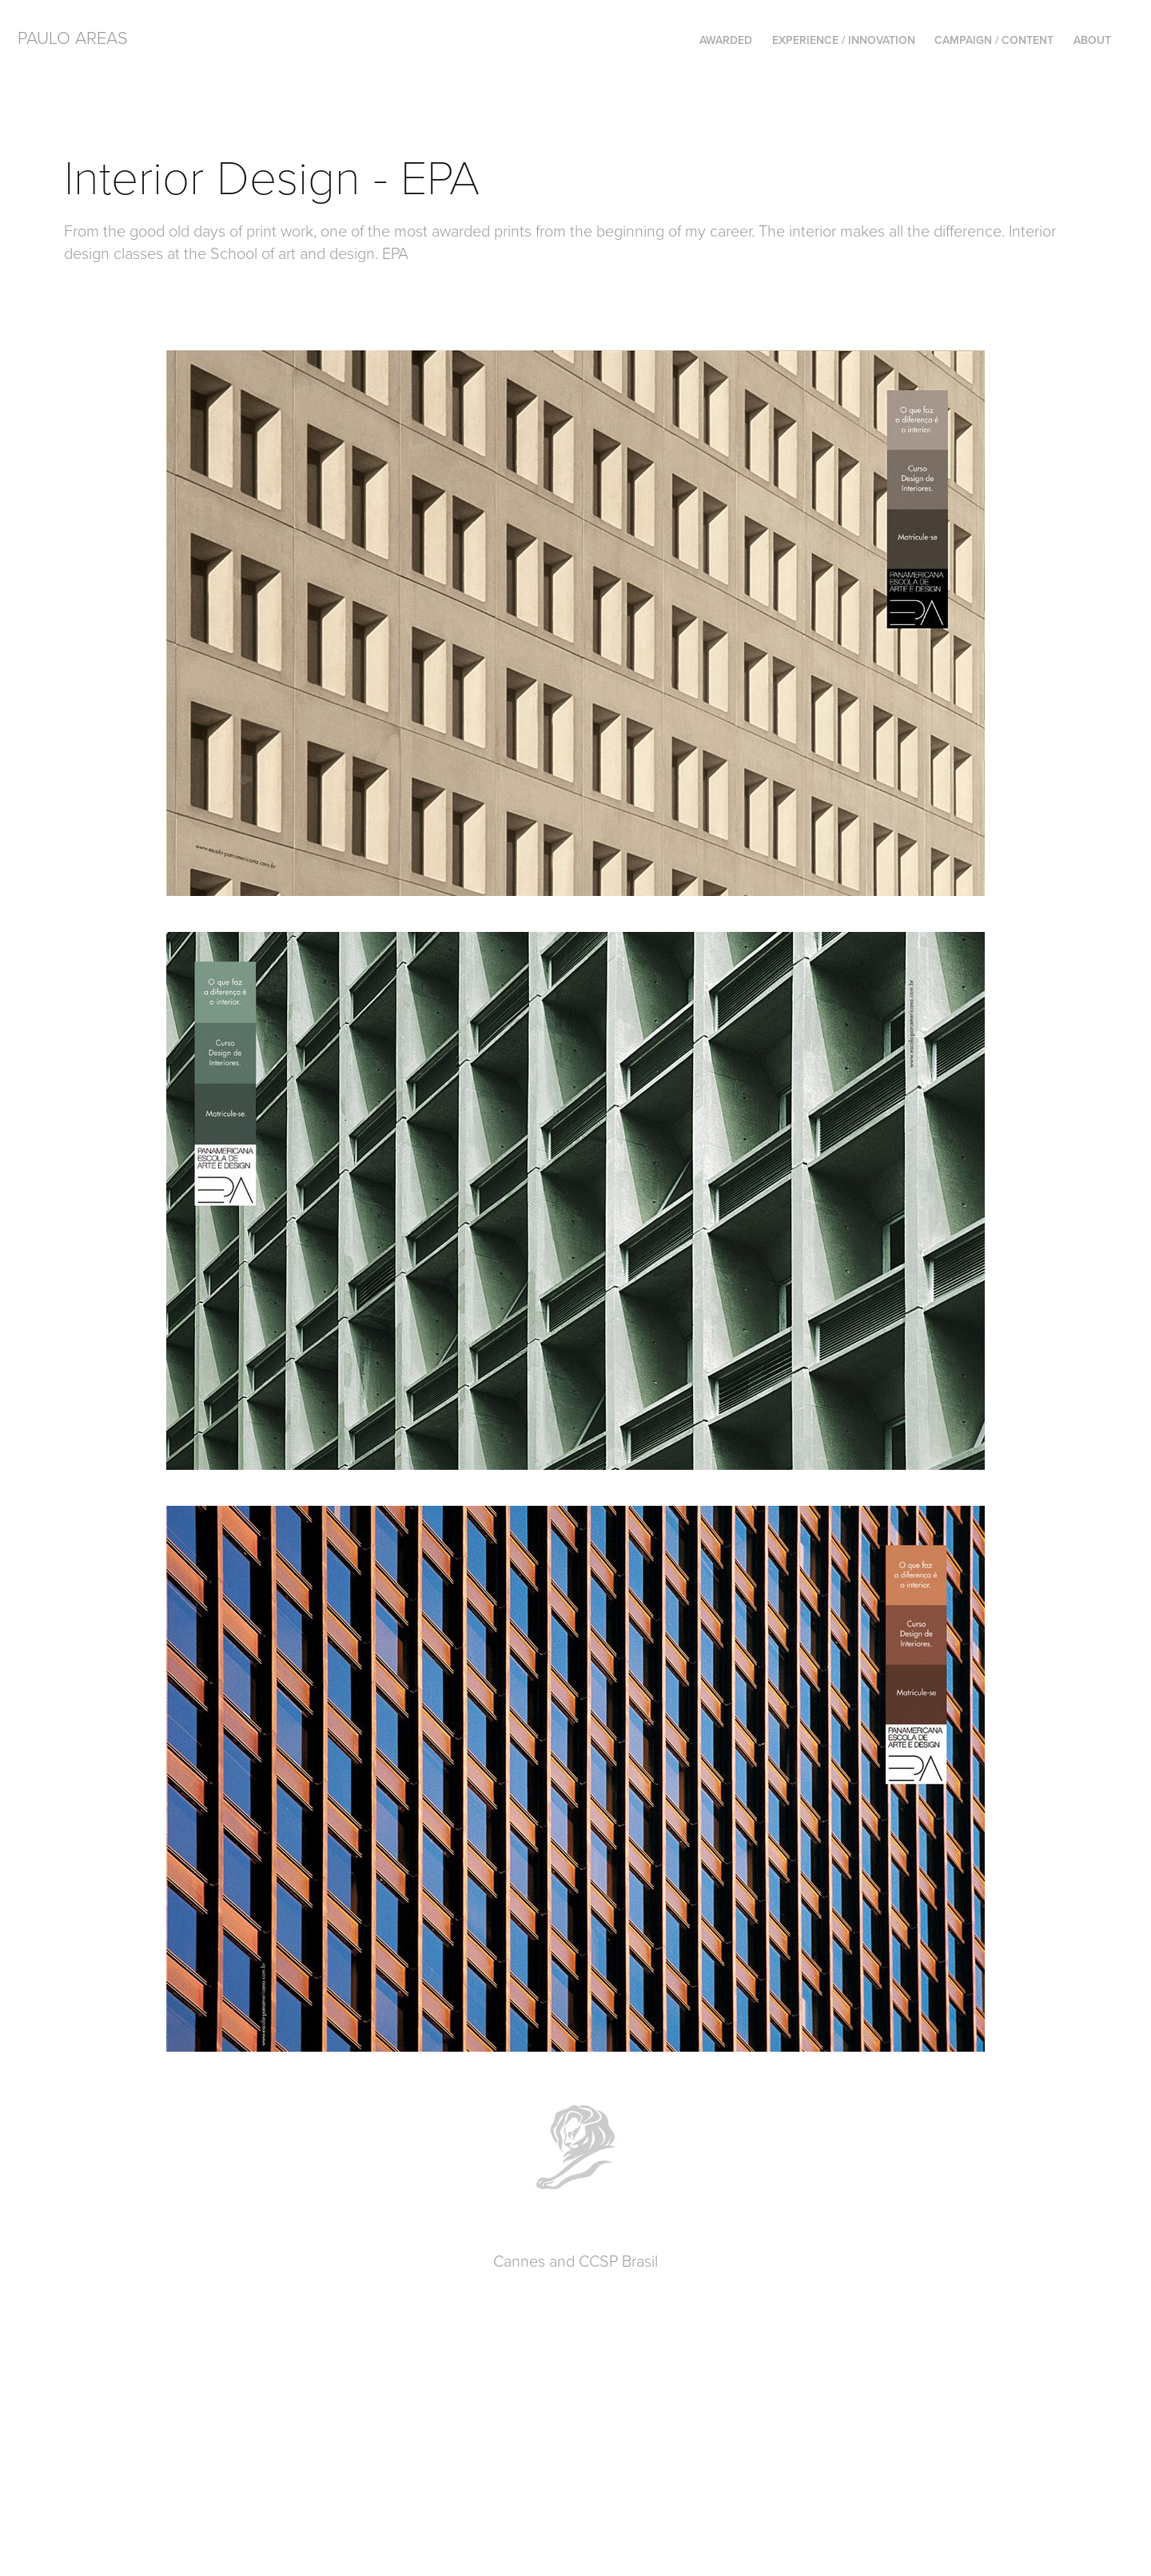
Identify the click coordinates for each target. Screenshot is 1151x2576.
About (1092, 40)
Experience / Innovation (843, 40)
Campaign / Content (993, 40)
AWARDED (725, 40)
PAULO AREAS (73, 37)
